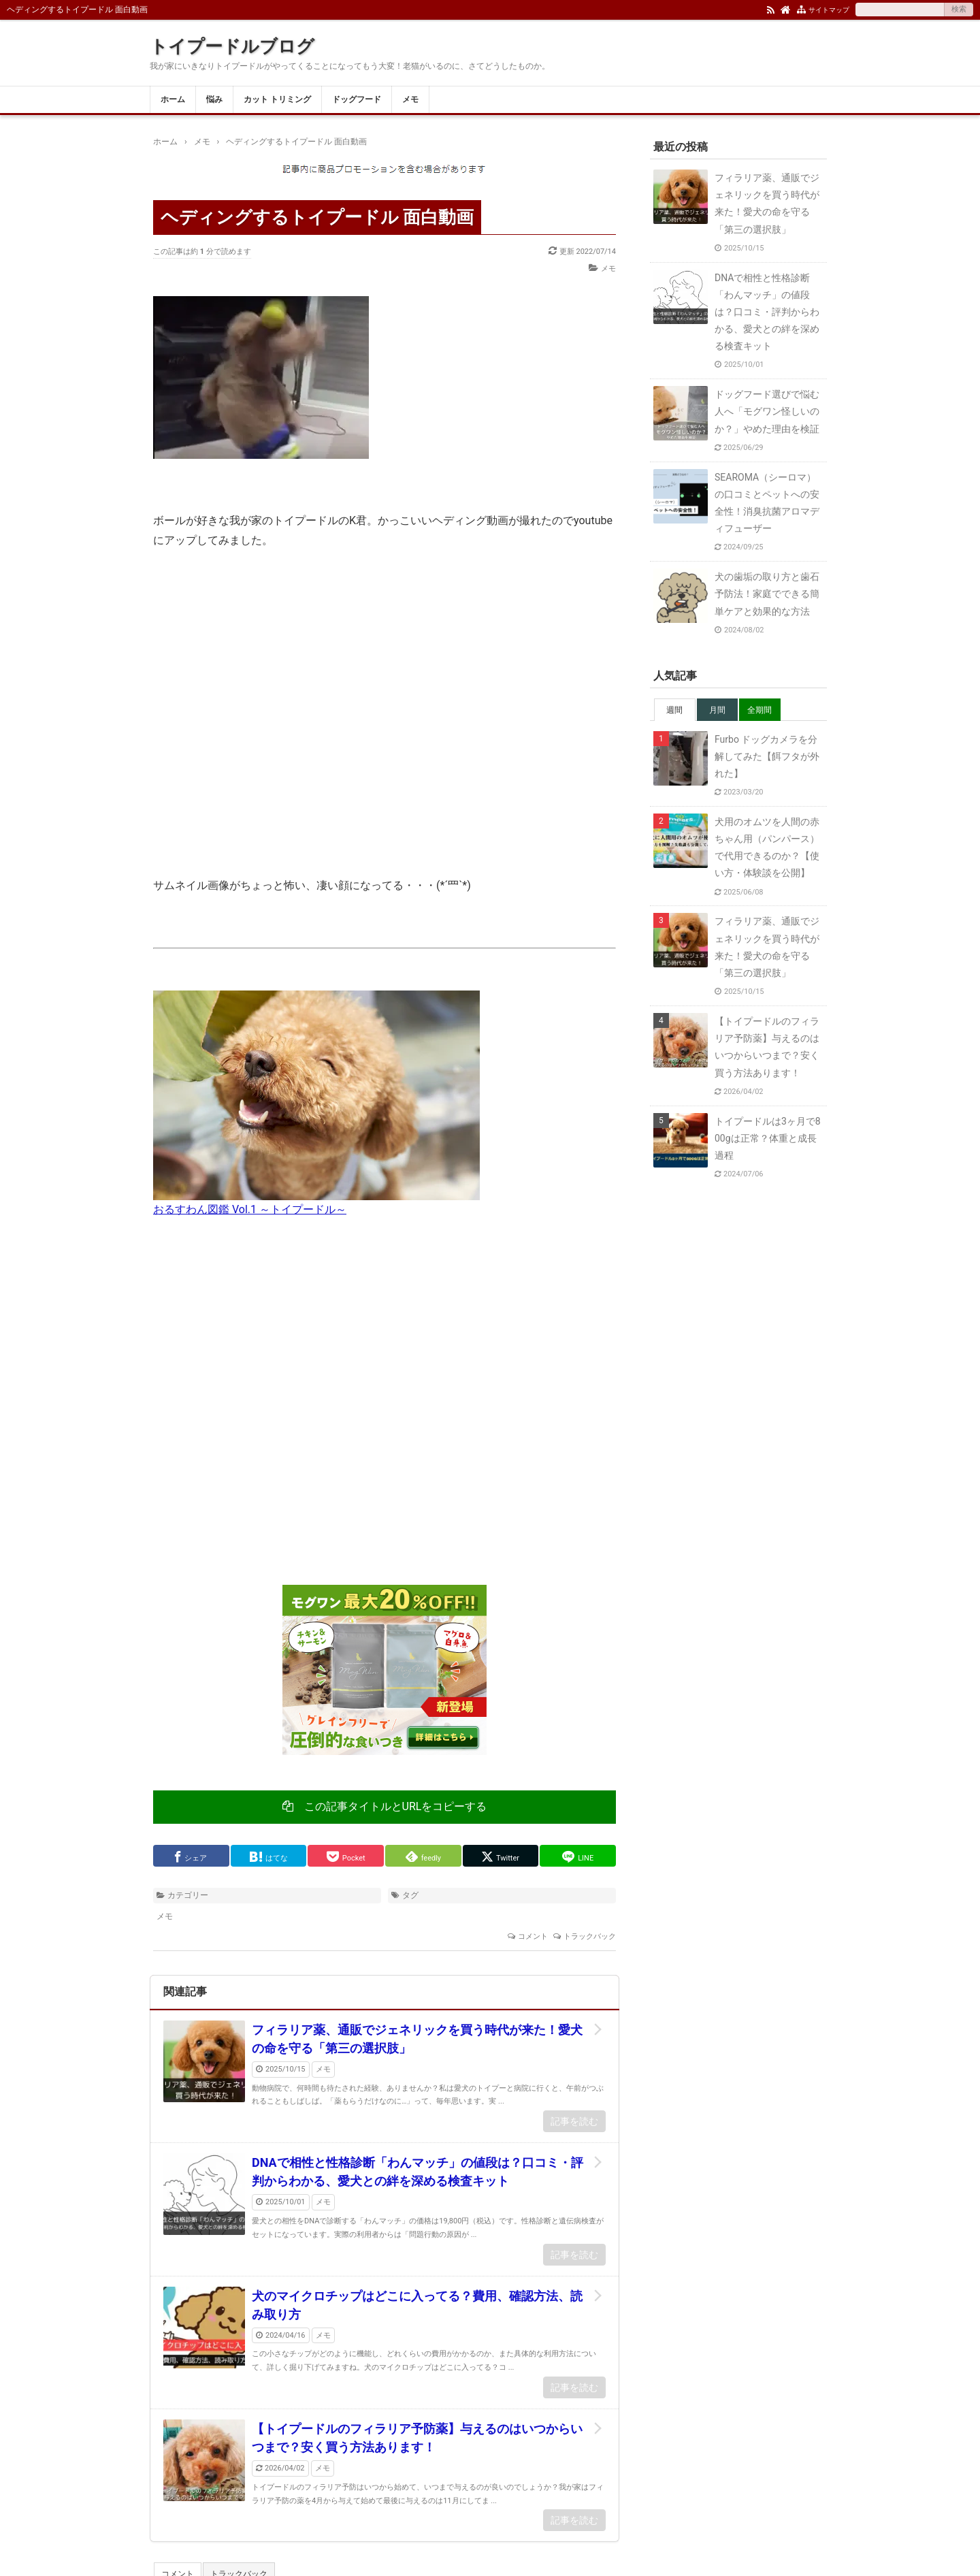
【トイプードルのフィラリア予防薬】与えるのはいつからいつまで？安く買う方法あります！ (417, 2437)
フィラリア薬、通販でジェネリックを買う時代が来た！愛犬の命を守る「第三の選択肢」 (417, 2039)
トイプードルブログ (232, 46)
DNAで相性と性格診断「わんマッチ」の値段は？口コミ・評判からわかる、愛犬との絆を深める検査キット (417, 2171)
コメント (533, 1936)
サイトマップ (828, 10)
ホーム (173, 99)
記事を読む (574, 2121)
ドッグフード (356, 99)
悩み (214, 99)
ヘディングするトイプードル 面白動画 (317, 217)
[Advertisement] (384, 1411)
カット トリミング (277, 99)
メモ (410, 99)
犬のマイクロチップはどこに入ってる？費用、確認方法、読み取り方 (417, 2305)
